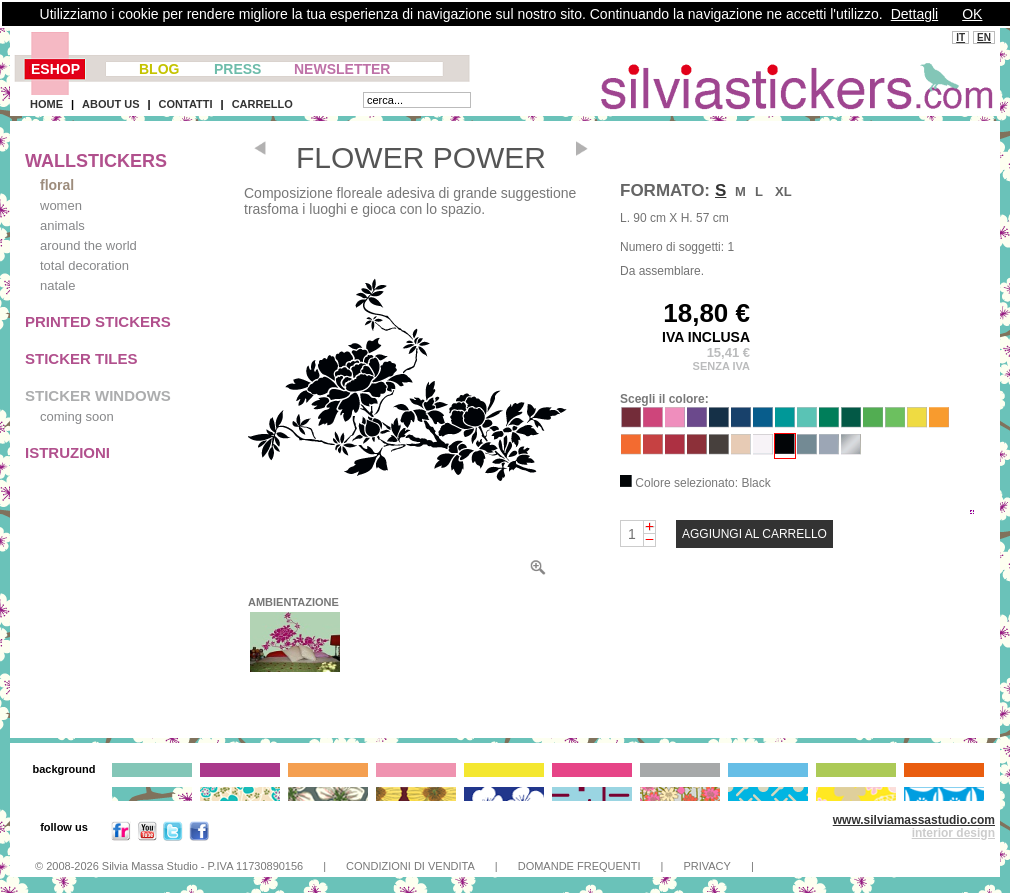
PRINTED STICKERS (98, 321)
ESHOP (55, 69)
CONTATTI (186, 104)
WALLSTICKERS (96, 161)
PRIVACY (706, 866)
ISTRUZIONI (67, 452)
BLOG (159, 69)
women (61, 205)
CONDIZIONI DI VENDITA (410, 866)
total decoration (84, 265)
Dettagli (914, 14)
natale (57, 285)
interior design (953, 833)
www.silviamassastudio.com (914, 820)
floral (57, 185)
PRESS (237, 69)
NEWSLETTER (342, 69)
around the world (88, 245)
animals (62, 225)
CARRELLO (262, 104)
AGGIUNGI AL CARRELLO (754, 534)
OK (972, 14)
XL (783, 191)
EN (984, 37)
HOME (46, 104)
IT (960, 37)
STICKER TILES (81, 358)
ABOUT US (110, 104)
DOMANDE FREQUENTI (579, 866)
